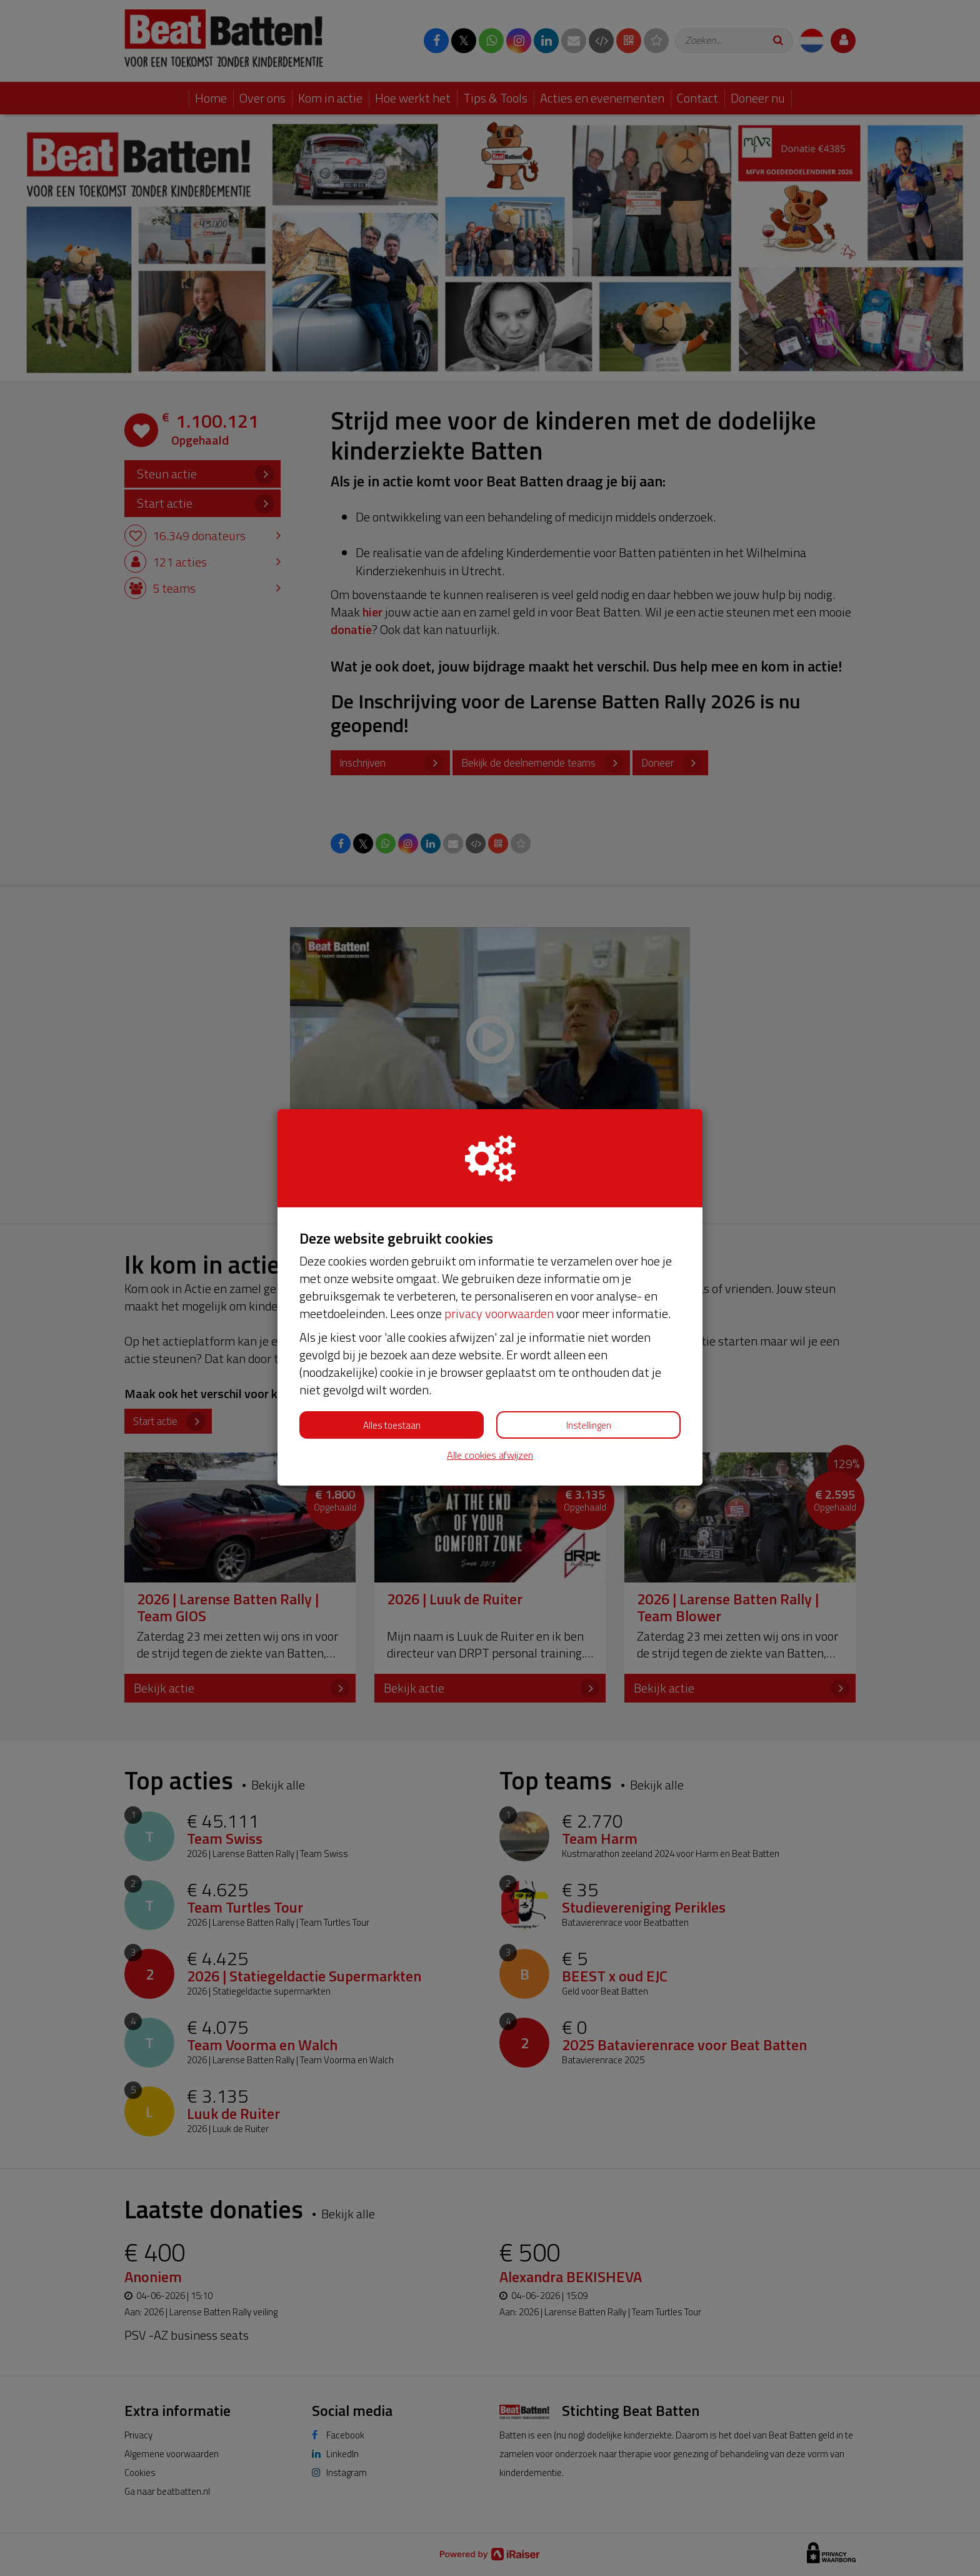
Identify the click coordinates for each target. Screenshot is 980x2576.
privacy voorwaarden (499, 1313)
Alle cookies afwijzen (490, 1455)
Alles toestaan (392, 1425)
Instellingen (588, 1425)
